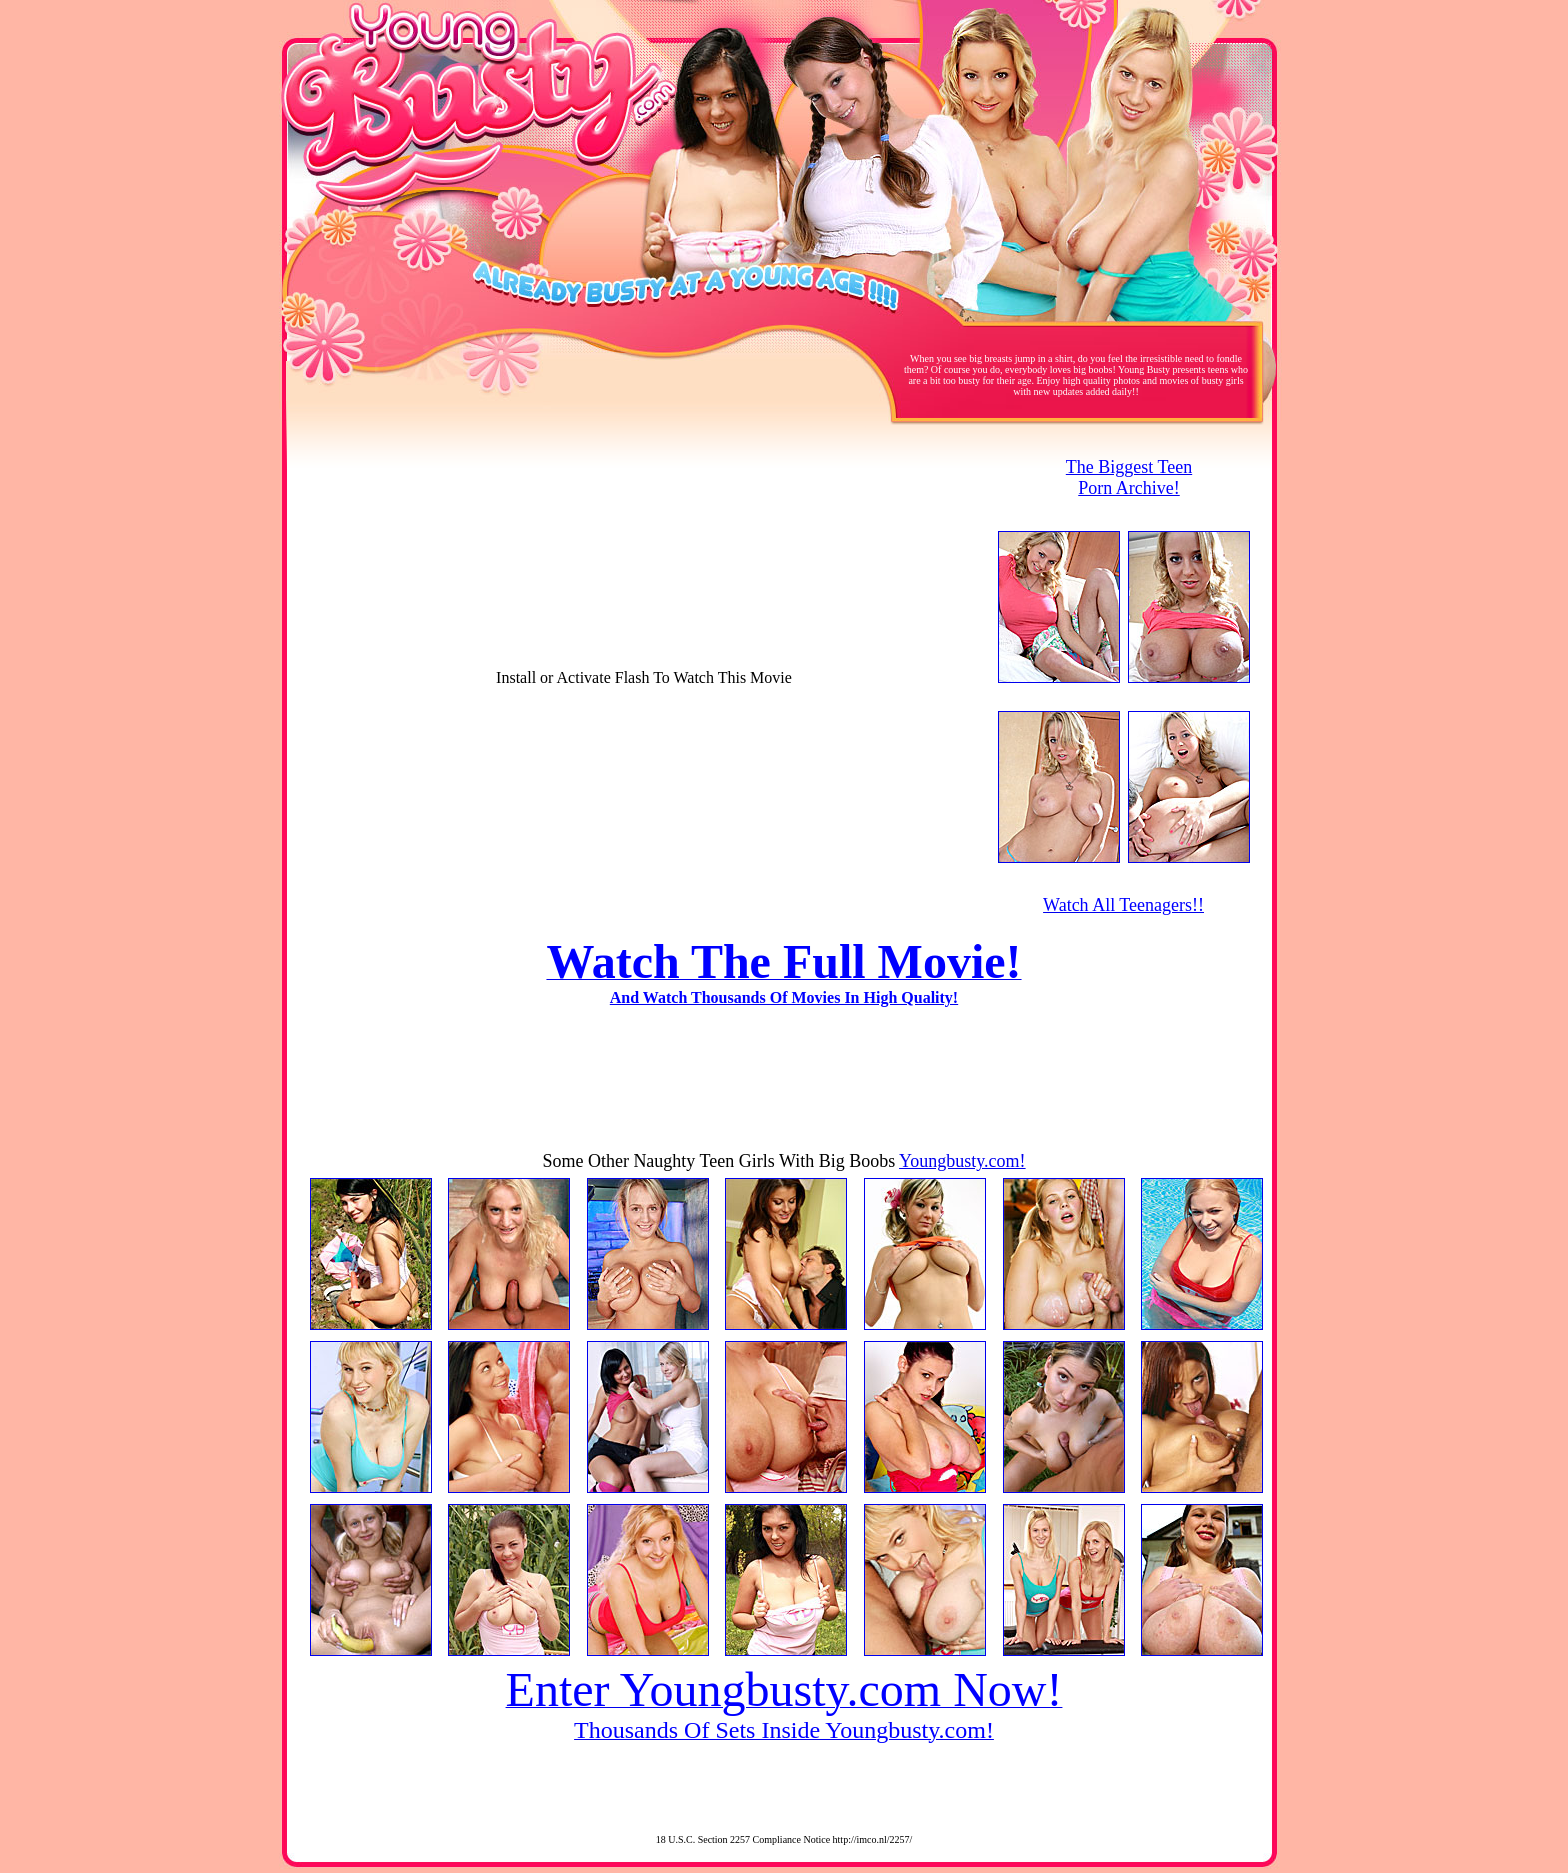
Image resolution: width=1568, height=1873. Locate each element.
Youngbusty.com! (962, 1161)
